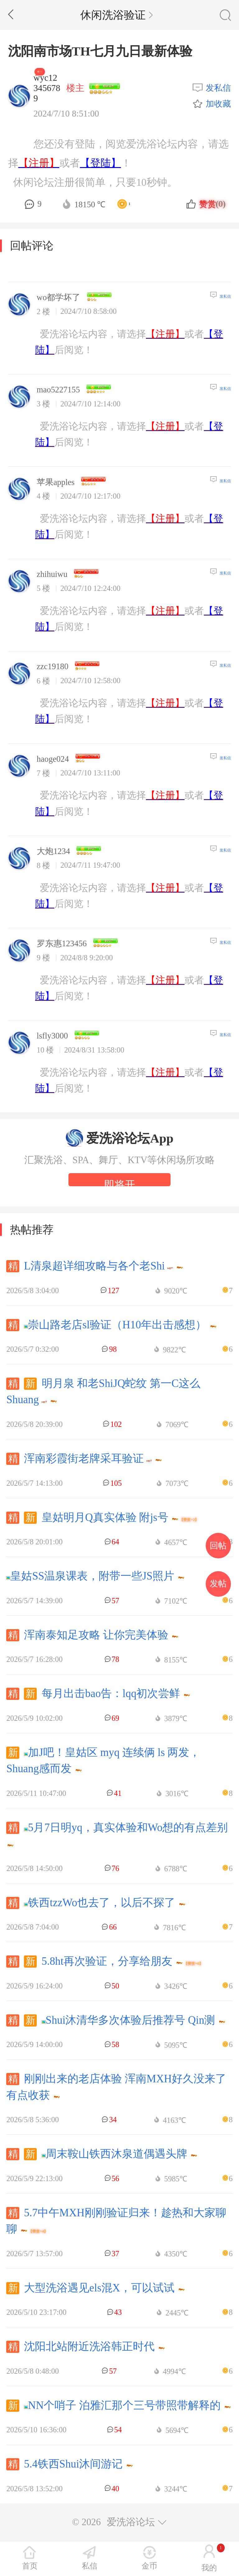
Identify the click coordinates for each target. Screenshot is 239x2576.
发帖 (218, 1584)
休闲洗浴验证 (116, 15)
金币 (149, 2566)
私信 (89, 2566)
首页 (30, 2566)
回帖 (218, 1545)
